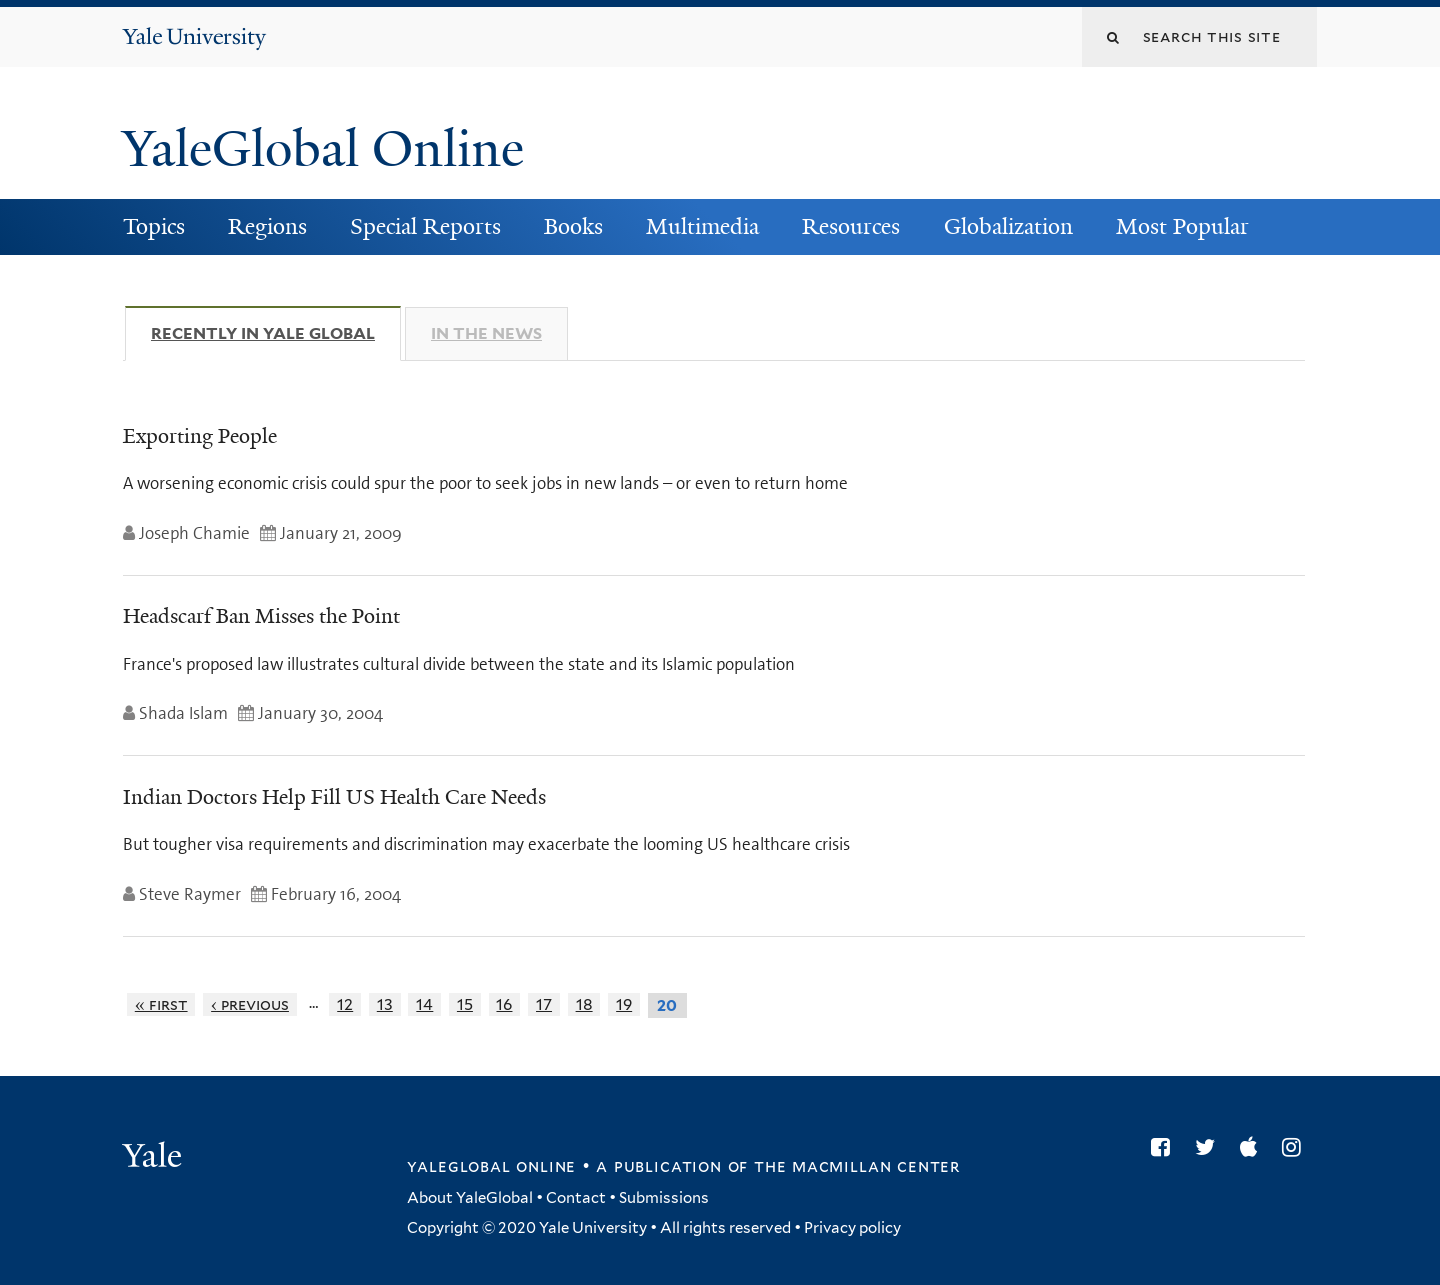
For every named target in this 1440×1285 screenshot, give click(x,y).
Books (573, 226)
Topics (154, 226)
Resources (851, 226)
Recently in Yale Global (276, 333)
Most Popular (1182, 226)
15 (465, 1004)
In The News (486, 333)
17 (544, 1004)
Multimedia (702, 226)
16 (504, 1004)
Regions (267, 226)
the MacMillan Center (857, 1166)
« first (161, 1004)
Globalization (1008, 226)
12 (345, 1004)
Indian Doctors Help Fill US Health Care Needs (334, 797)
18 (584, 1004)
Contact (576, 1198)
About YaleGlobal (470, 1198)
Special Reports (425, 226)
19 (624, 1004)
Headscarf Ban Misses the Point (261, 616)
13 (385, 1004)
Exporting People (200, 436)
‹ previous (250, 1004)
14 (424, 1004)
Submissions (664, 1198)
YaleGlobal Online (323, 149)
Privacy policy (852, 1228)
